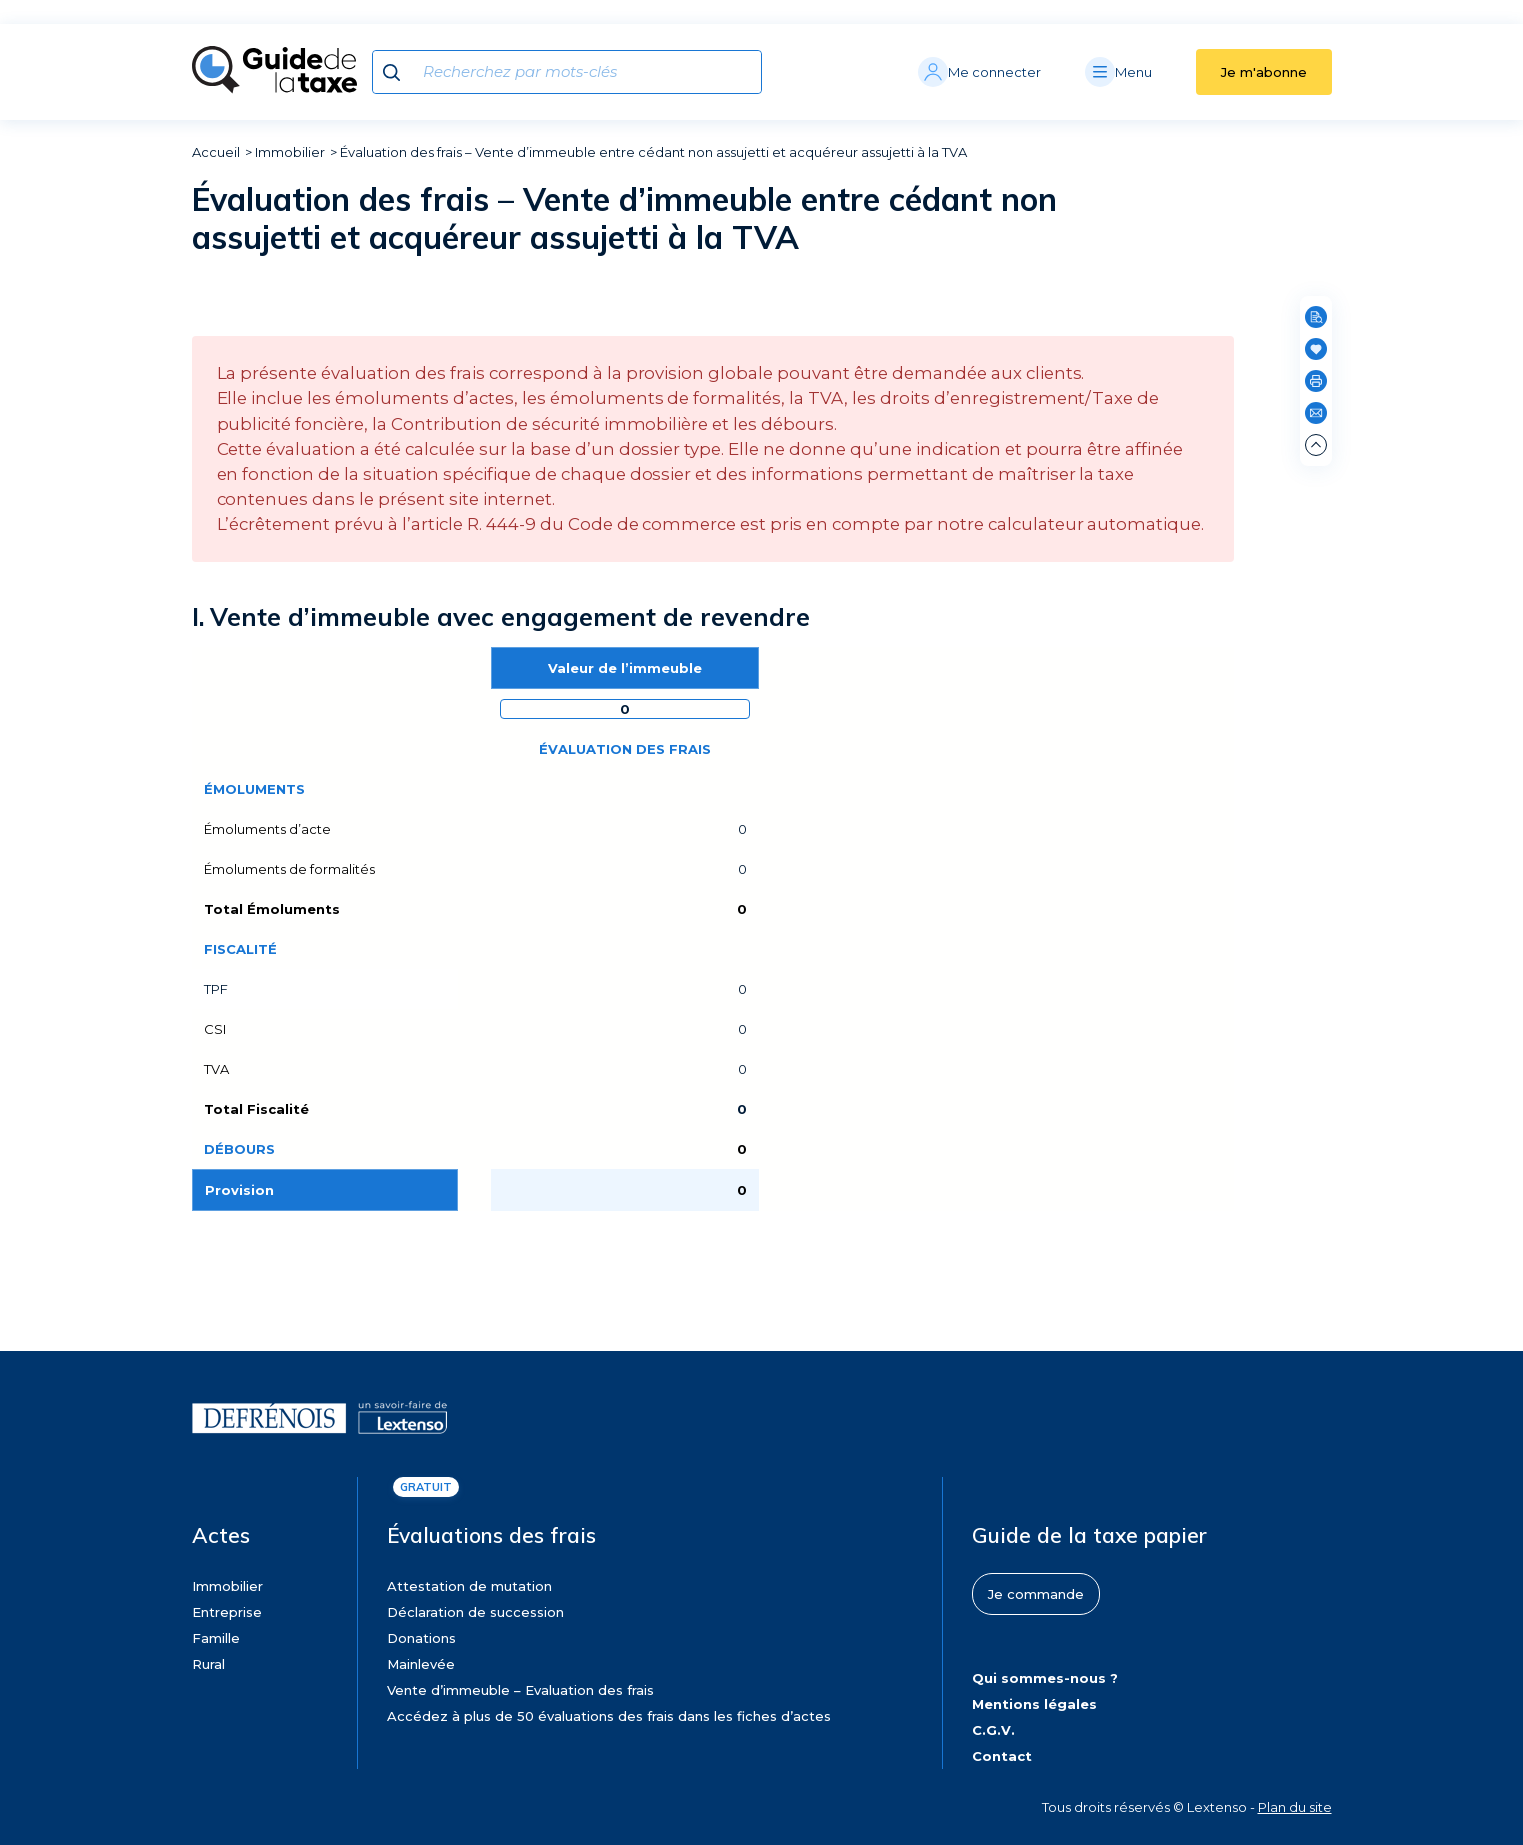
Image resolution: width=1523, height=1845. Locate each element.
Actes (221, 1535)
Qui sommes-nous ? (1045, 1678)
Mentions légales (1034, 1704)
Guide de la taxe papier (1089, 1535)
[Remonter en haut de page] (1316, 445)
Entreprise (227, 1612)
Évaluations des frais (491, 1535)
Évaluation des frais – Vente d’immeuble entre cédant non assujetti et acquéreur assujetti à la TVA (653, 152)
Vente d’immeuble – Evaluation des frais (520, 1690)
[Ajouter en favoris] (1316, 349)
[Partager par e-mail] (1316, 413)
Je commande (1036, 1594)
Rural (208, 1664)
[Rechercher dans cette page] (1316, 317)
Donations (421, 1638)
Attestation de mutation (469, 1586)
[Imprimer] (1316, 381)
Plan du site (1295, 1807)
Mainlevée (421, 1664)
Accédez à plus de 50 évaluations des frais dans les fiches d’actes (609, 1716)
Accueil (216, 152)
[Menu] (1140, 72)
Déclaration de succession (475, 1612)
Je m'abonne (1264, 72)
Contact (1002, 1756)
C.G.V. (993, 1730)
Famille (216, 1638)
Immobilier (290, 152)
